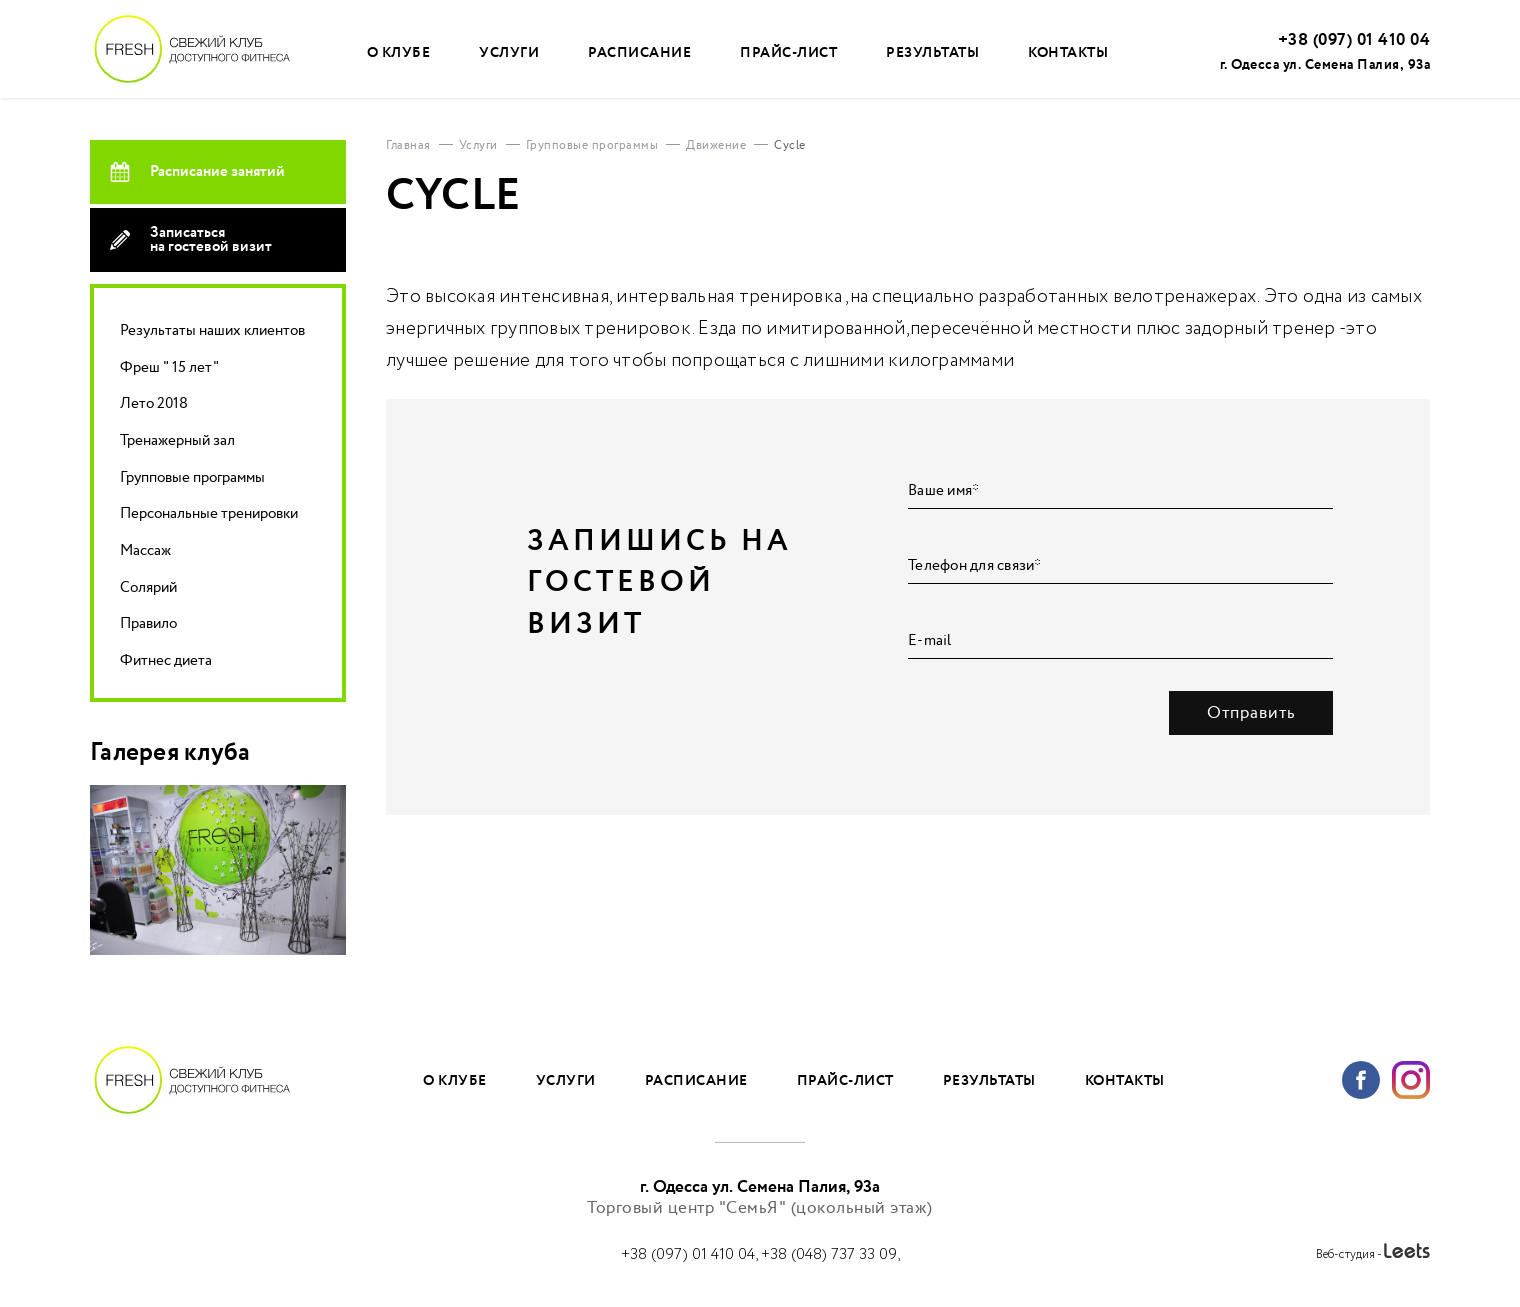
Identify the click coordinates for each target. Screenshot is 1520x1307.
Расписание (639, 52)
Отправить (1251, 713)
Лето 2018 (154, 403)
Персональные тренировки (209, 513)
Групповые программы (192, 477)
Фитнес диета (166, 660)
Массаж (145, 550)
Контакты (1068, 52)
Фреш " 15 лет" (169, 367)
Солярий (148, 587)
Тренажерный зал (177, 440)
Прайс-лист (788, 52)
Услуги (509, 52)
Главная (408, 145)
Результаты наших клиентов (212, 330)
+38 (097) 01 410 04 (1354, 40)
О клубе (399, 52)
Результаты (932, 52)
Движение (716, 145)
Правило (148, 623)
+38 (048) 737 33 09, (830, 1254)
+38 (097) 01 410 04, (691, 1254)
